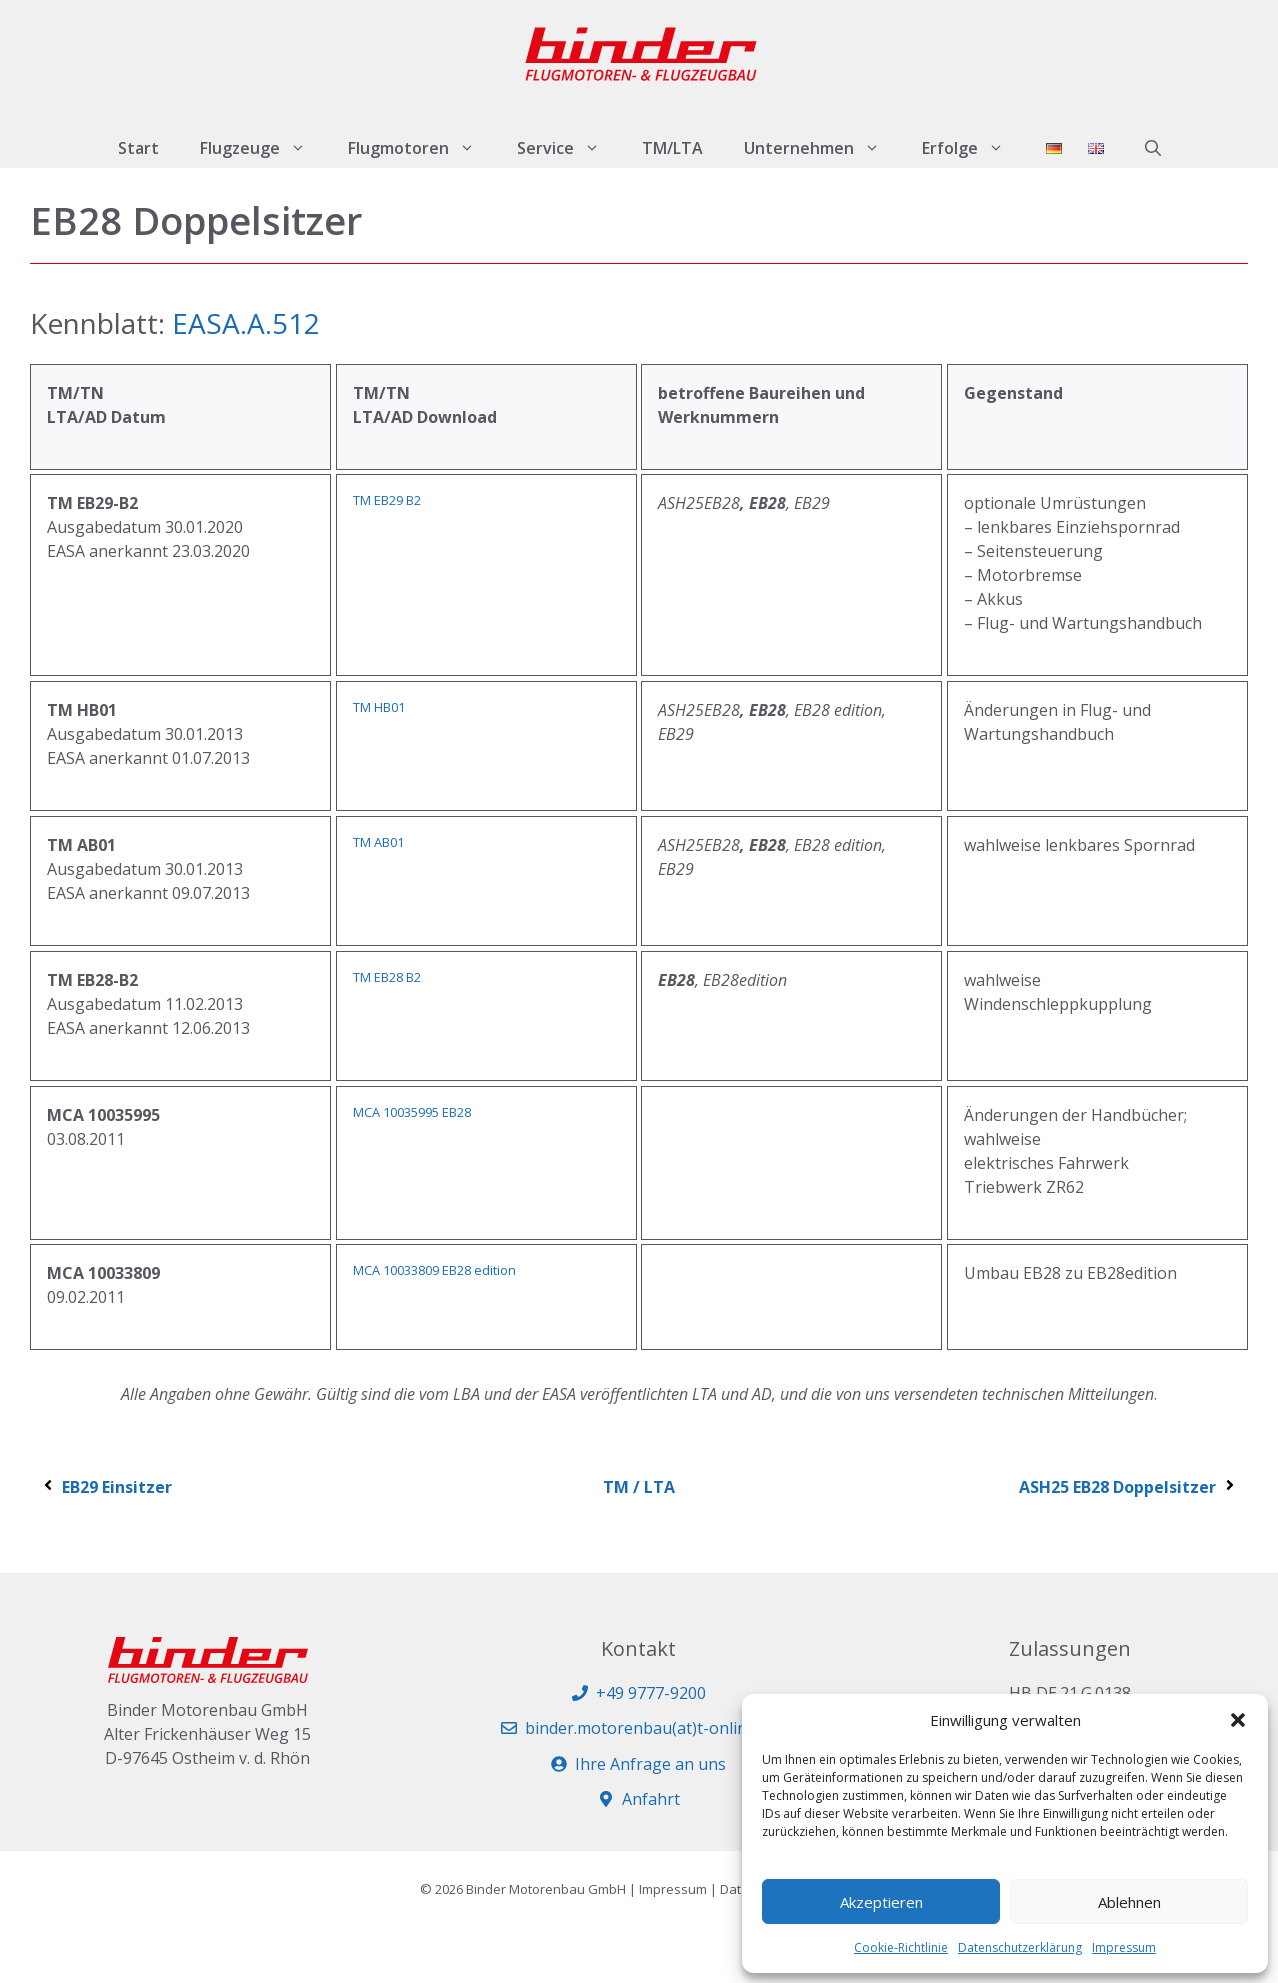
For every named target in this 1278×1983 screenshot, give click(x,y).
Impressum (1124, 1947)
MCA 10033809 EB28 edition (434, 1270)
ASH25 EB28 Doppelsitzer (1128, 1487)
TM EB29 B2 (387, 500)
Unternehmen (822, 148)
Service (569, 148)
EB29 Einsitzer (106, 1487)
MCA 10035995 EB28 (412, 1112)
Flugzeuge (263, 148)
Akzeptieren (881, 1902)
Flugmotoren (422, 148)
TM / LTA (639, 1487)
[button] (1238, 1720)
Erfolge (973, 148)
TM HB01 (379, 707)
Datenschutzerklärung (1020, 1947)
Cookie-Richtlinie (901, 1947)
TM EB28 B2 (387, 977)
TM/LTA (672, 148)
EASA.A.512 (246, 323)
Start (138, 148)
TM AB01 (378, 842)
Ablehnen (1129, 1902)
